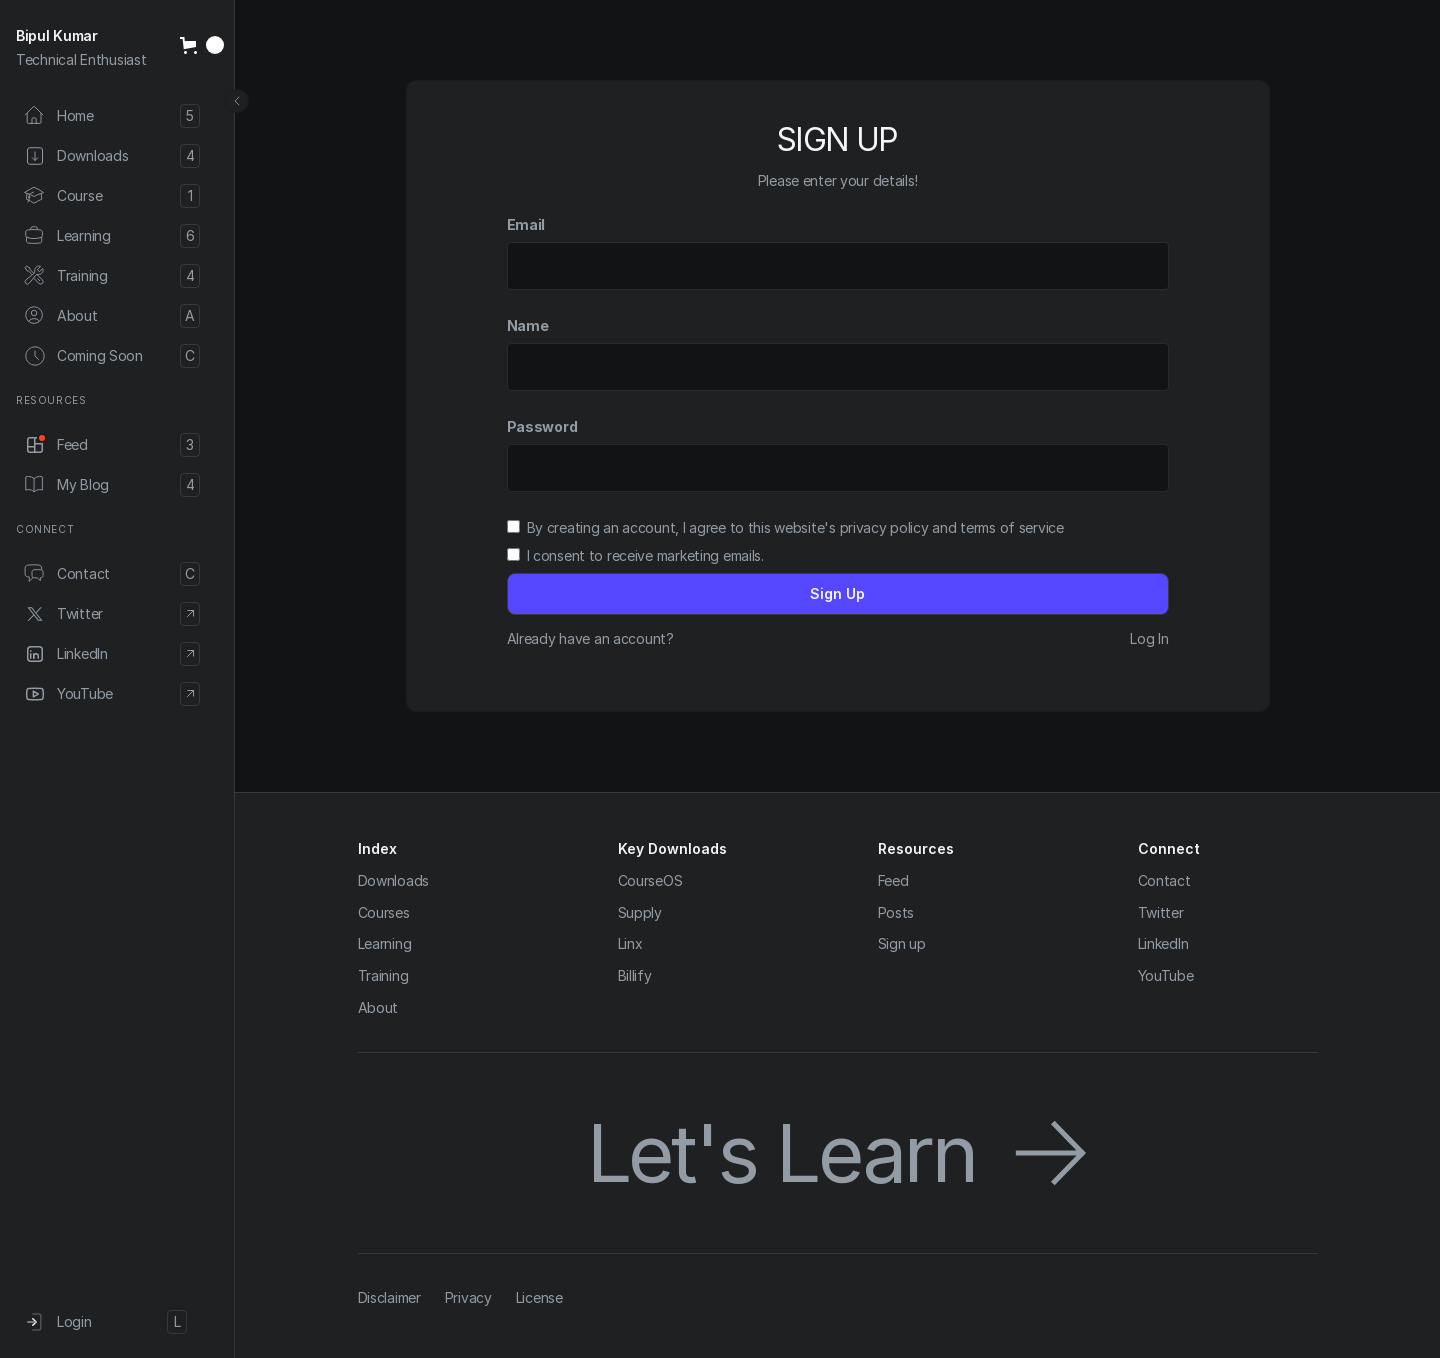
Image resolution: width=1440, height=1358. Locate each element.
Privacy (468, 1297)
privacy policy (884, 527)
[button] (202, 45)
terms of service (1012, 527)
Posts (896, 912)
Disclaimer (389, 1297)
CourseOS (650, 880)
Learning (385, 943)
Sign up (902, 943)
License (539, 1297)
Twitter (1161, 912)
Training (383, 975)
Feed (893, 880)
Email (526, 224)
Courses (384, 912)
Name (528, 325)
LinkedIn (1163, 943)
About (378, 1007)
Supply (640, 912)
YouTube (1166, 975)
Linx (630, 943)
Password (542, 426)
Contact (1164, 880)
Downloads (393, 880)
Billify (635, 975)
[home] (90, 48)
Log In (1149, 638)
